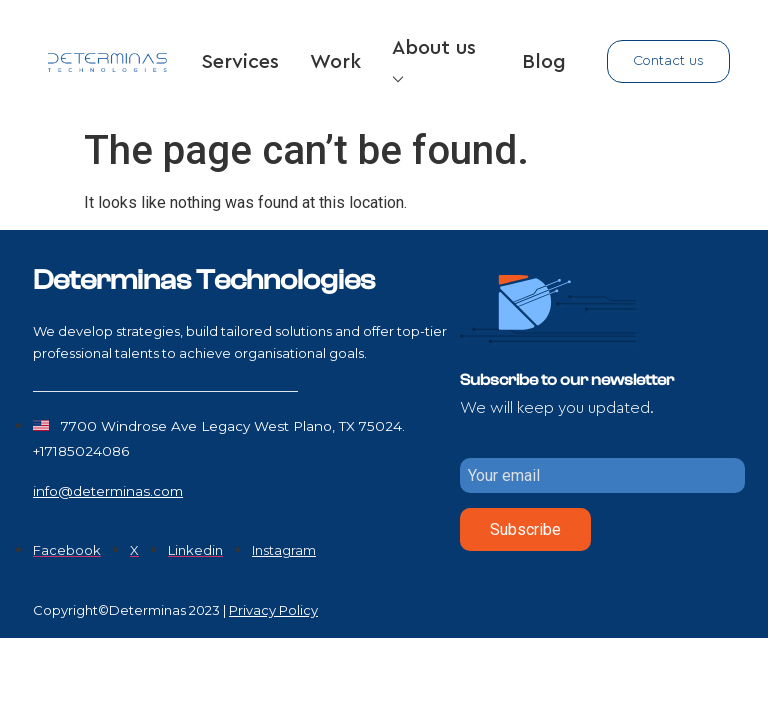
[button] (668, 61)
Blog (544, 62)
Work (335, 62)
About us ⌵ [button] (434, 62)
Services (240, 62)
